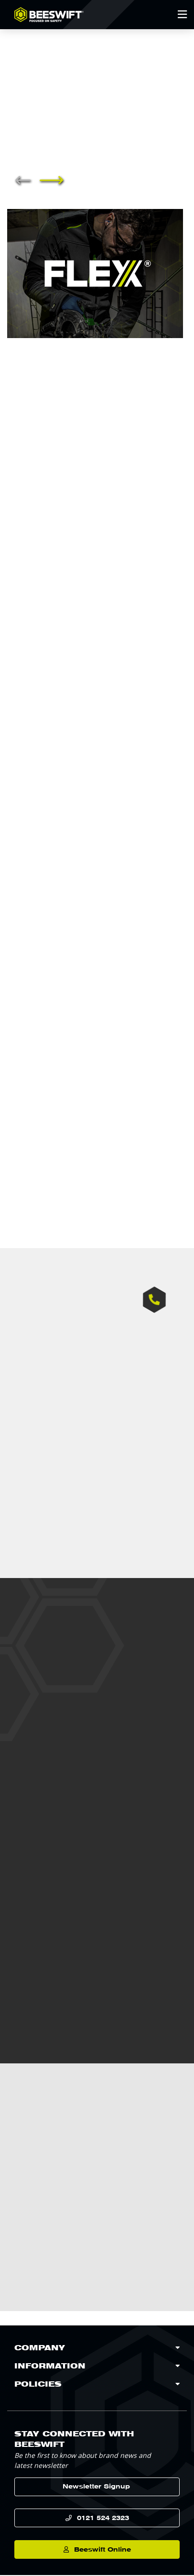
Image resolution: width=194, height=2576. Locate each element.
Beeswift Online (102, 2550)
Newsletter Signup (96, 2486)
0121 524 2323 (103, 2518)
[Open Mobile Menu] (182, 14)
